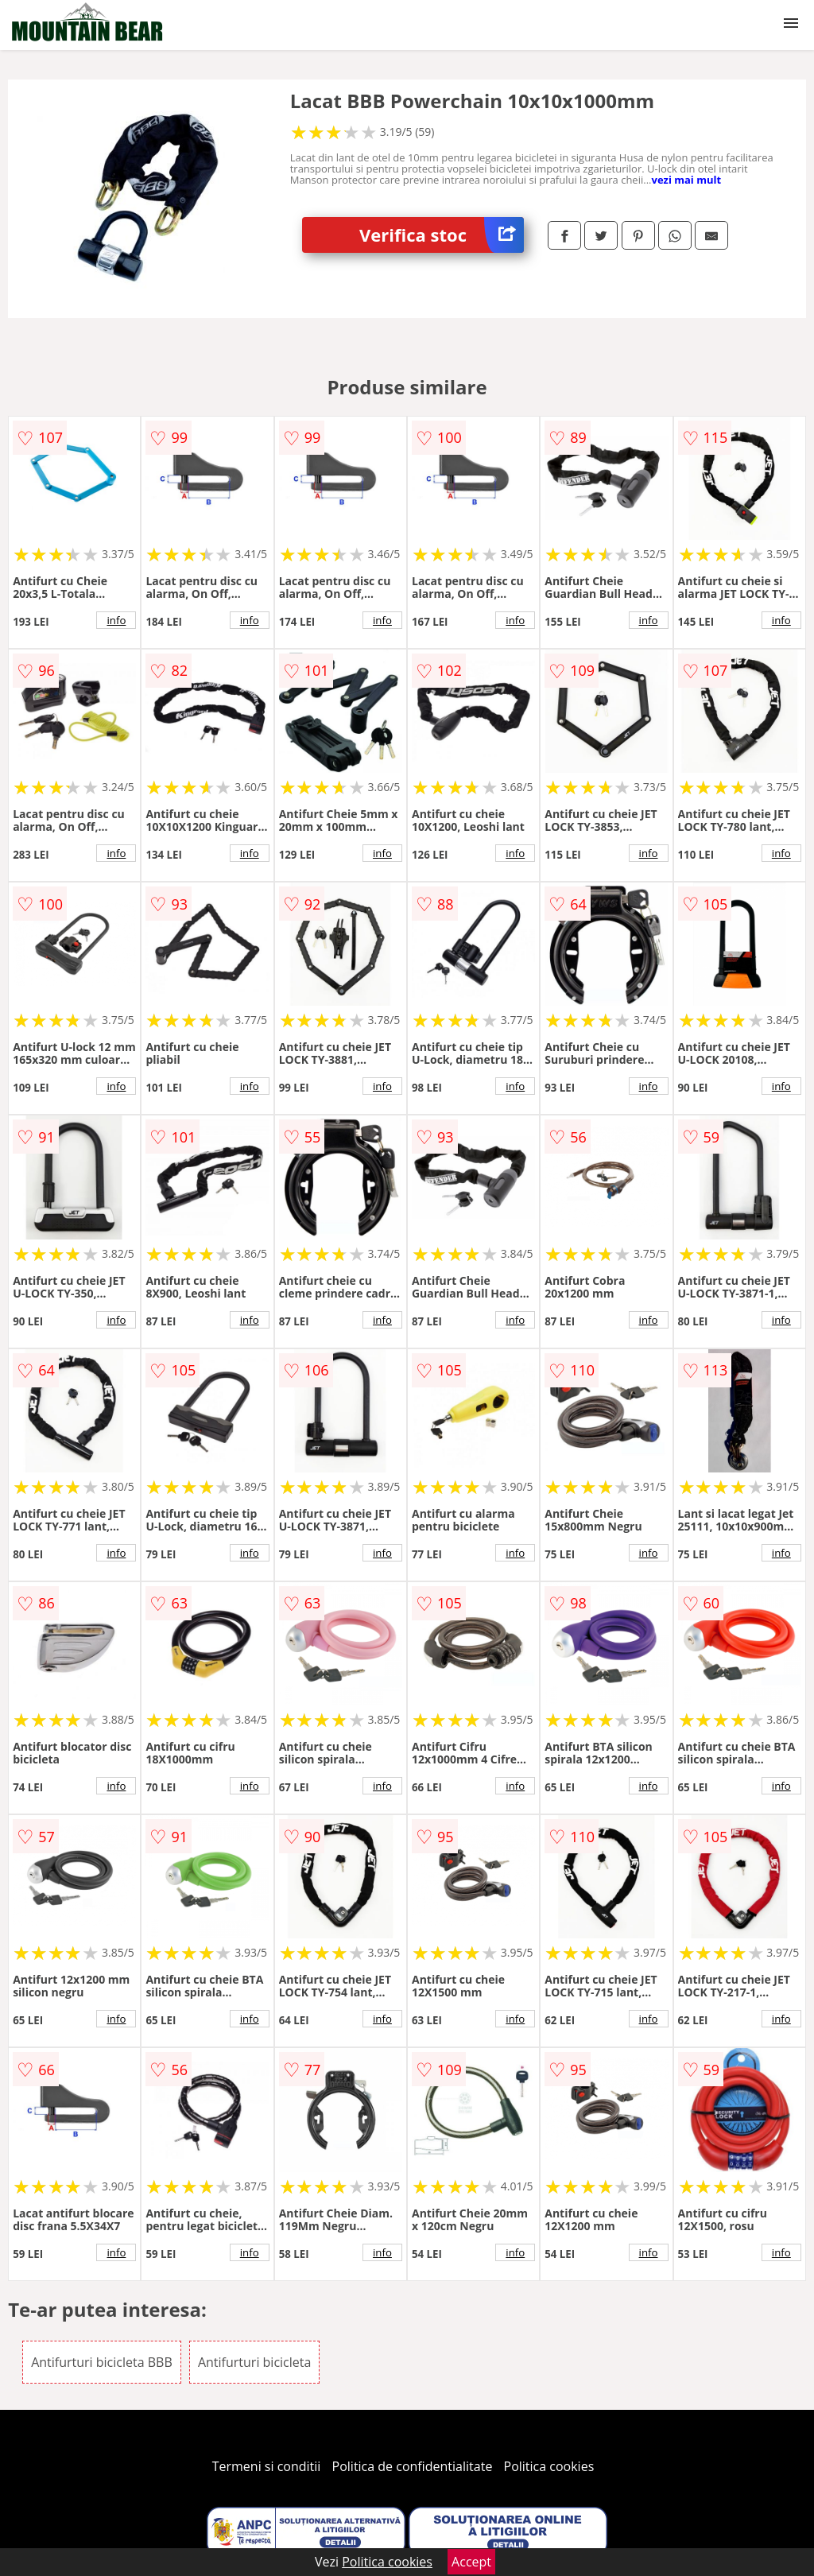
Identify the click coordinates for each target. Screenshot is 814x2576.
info (116, 620)
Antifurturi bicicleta (254, 2362)
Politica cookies (549, 2466)
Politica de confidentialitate (412, 2466)
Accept (471, 2561)
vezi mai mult (686, 180)
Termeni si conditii (266, 2466)
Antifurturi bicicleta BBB (101, 2362)
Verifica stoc (441, 235)
